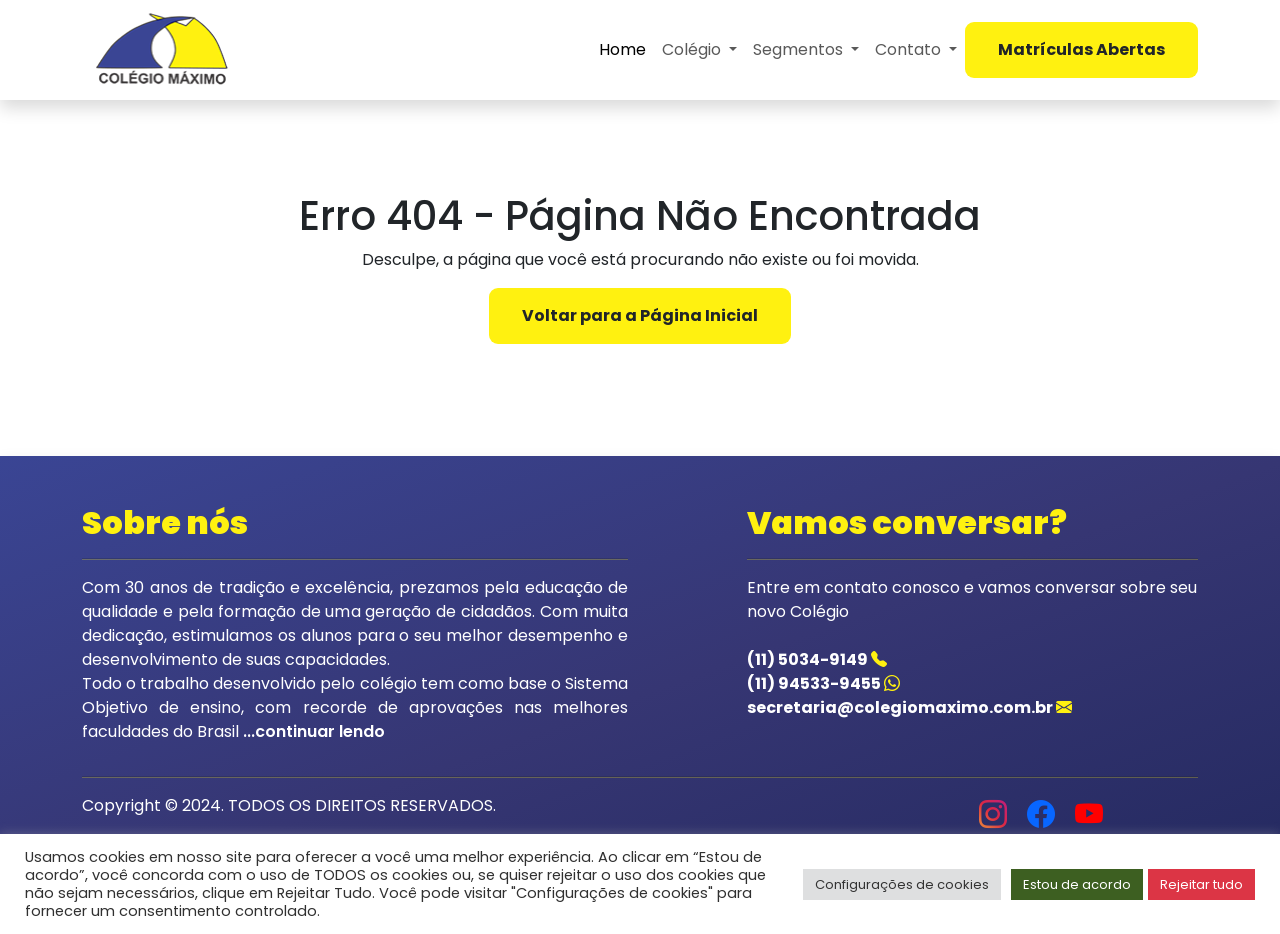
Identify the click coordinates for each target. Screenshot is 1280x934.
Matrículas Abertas (1081, 49)
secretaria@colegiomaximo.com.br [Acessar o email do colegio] (909, 707)
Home (622, 49)
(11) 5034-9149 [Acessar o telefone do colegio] (817, 659)
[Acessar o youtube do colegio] (1089, 818)
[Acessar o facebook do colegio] (1041, 818)
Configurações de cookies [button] (902, 884)
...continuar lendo (312, 731)
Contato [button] (910, 49)
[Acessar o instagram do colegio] (993, 818)
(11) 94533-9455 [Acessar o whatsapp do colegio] (823, 683)
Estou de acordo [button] (1077, 884)
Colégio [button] (693, 49)
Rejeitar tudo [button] (1201, 884)
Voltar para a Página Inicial (640, 315)
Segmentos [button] (800, 49)
